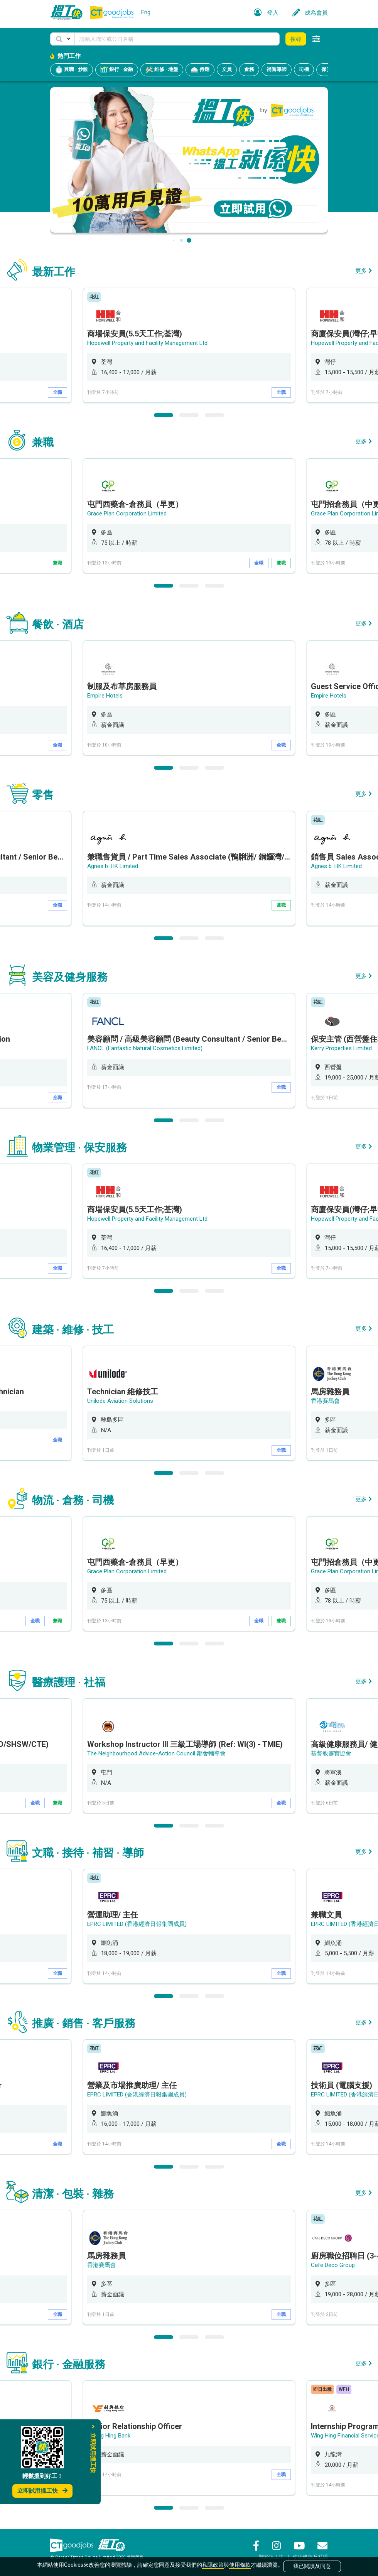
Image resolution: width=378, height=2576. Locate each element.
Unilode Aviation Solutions (120, 1400)
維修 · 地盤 (161, 70)
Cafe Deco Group (333, 2265)
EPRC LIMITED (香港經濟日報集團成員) (137, 1924)
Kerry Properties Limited (341, 1048)
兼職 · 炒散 (71, 70)
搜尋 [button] (295, 39)
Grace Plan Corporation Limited (127, 513)
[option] (189, 345)
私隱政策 (213, 2565)
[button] (62, 39)
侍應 (200, 70)
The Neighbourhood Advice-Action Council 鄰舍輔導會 (156, 1753)
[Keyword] (177, 39)
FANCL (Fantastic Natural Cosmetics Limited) (144, 1048)
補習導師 (277, 69)
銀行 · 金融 (116, 70)
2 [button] (189, 415)
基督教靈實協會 (331, 1753)
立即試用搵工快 (42, 2490)
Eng (145, 12)
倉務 (249, 69)
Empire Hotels (105, 695)
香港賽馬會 (325, 1400)
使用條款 (240, 2565)
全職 (57, 392)
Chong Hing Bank (108, 2435)
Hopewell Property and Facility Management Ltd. (148, 343)
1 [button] (163, 415)
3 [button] (214, 415)
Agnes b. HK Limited (112, 866)
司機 (304, 69)
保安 (326, 69)
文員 (227, 69)
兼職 (57, 563)
